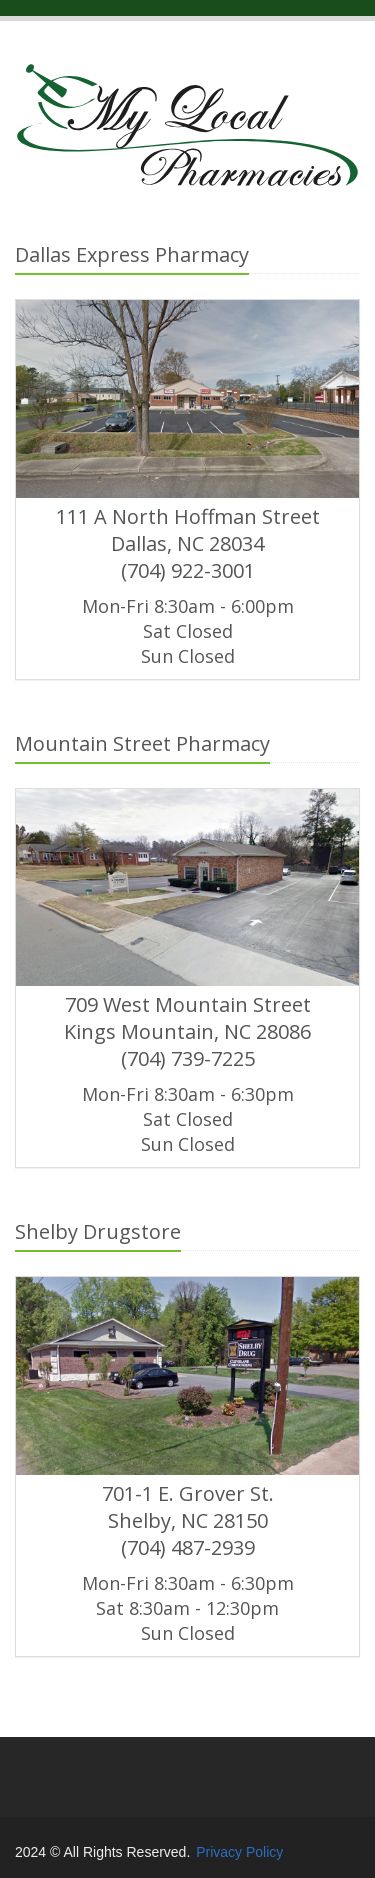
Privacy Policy (239, 1852)
